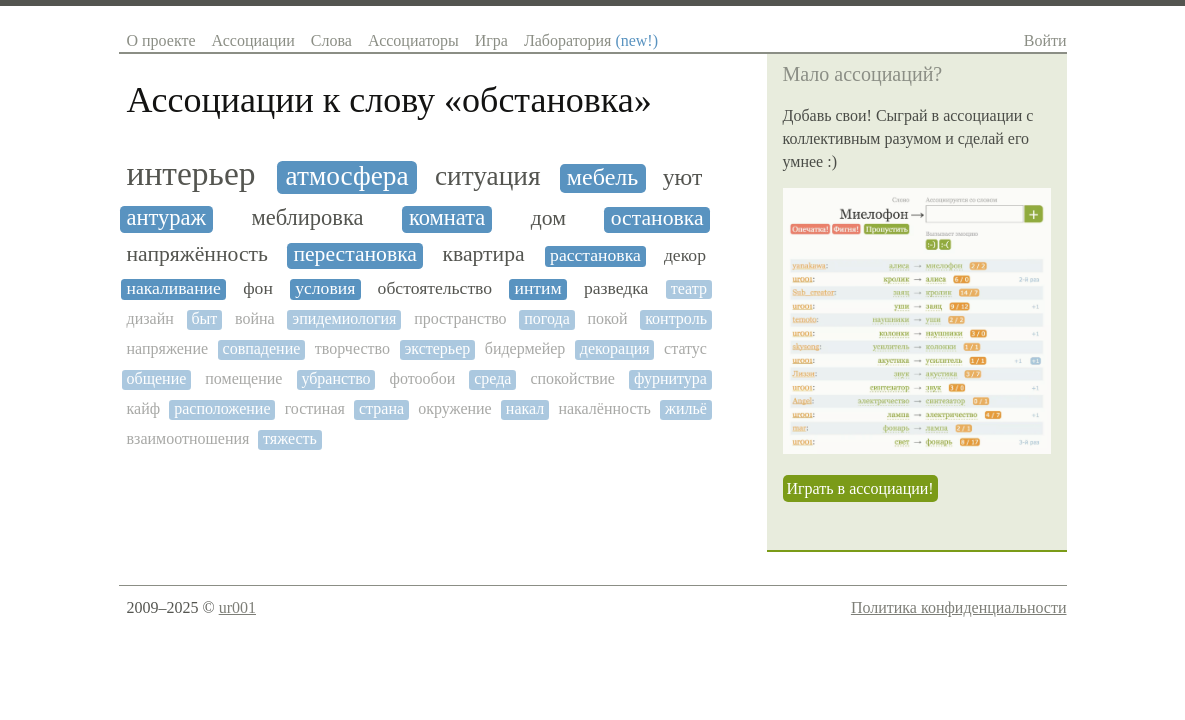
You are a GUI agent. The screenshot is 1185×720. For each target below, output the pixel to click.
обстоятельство (435, 288)
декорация (615, 348)
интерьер (191, 174)
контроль (676, 318)
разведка (616, 288)
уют (683, 177)
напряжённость (197, 254)
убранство (335, 378)
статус (685, 348)
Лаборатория (591, 40)
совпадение (262, 348)
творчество (352, 348)
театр (689, 288)
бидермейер (525, 348)
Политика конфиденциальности (959, 607)
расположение (222, 408)
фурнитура (670, 378)
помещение (243, 378)
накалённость (604, 408)
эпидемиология (344, 318)
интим (537, 288)
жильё (686, 408)
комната (447, 218)
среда (492, 378)
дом (548, 218)
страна (381, 408)
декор (685, 255)
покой (607, 318)
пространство (460, 318)
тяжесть (290, 438)
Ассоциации (253, 40)
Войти (1045, 40)
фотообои (423, 378)
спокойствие (572, 378)
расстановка (595, 255)
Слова (331, 40)
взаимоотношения (188, 438)
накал (525, 408)
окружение (455, 408)
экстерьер (437, 348)
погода (547, 318)
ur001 (237, 607)
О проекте (161, 40)
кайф (144, 408)
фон (258, 288)
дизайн (150, 318)
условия (325, 288)
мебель (603, 177)
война (255, 318)
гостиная (315, 408)
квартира (483, 254)
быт (204, 318)
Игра (491, 40)
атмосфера (347, 176)
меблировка (307, 218)
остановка (657, 218)
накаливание (174, 288)
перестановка (355, 254)
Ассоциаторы (413, 40)
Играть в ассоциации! (860, 488)
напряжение (168, 348)
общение (157, 378)
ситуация (488, 176)
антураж (167, 218)
